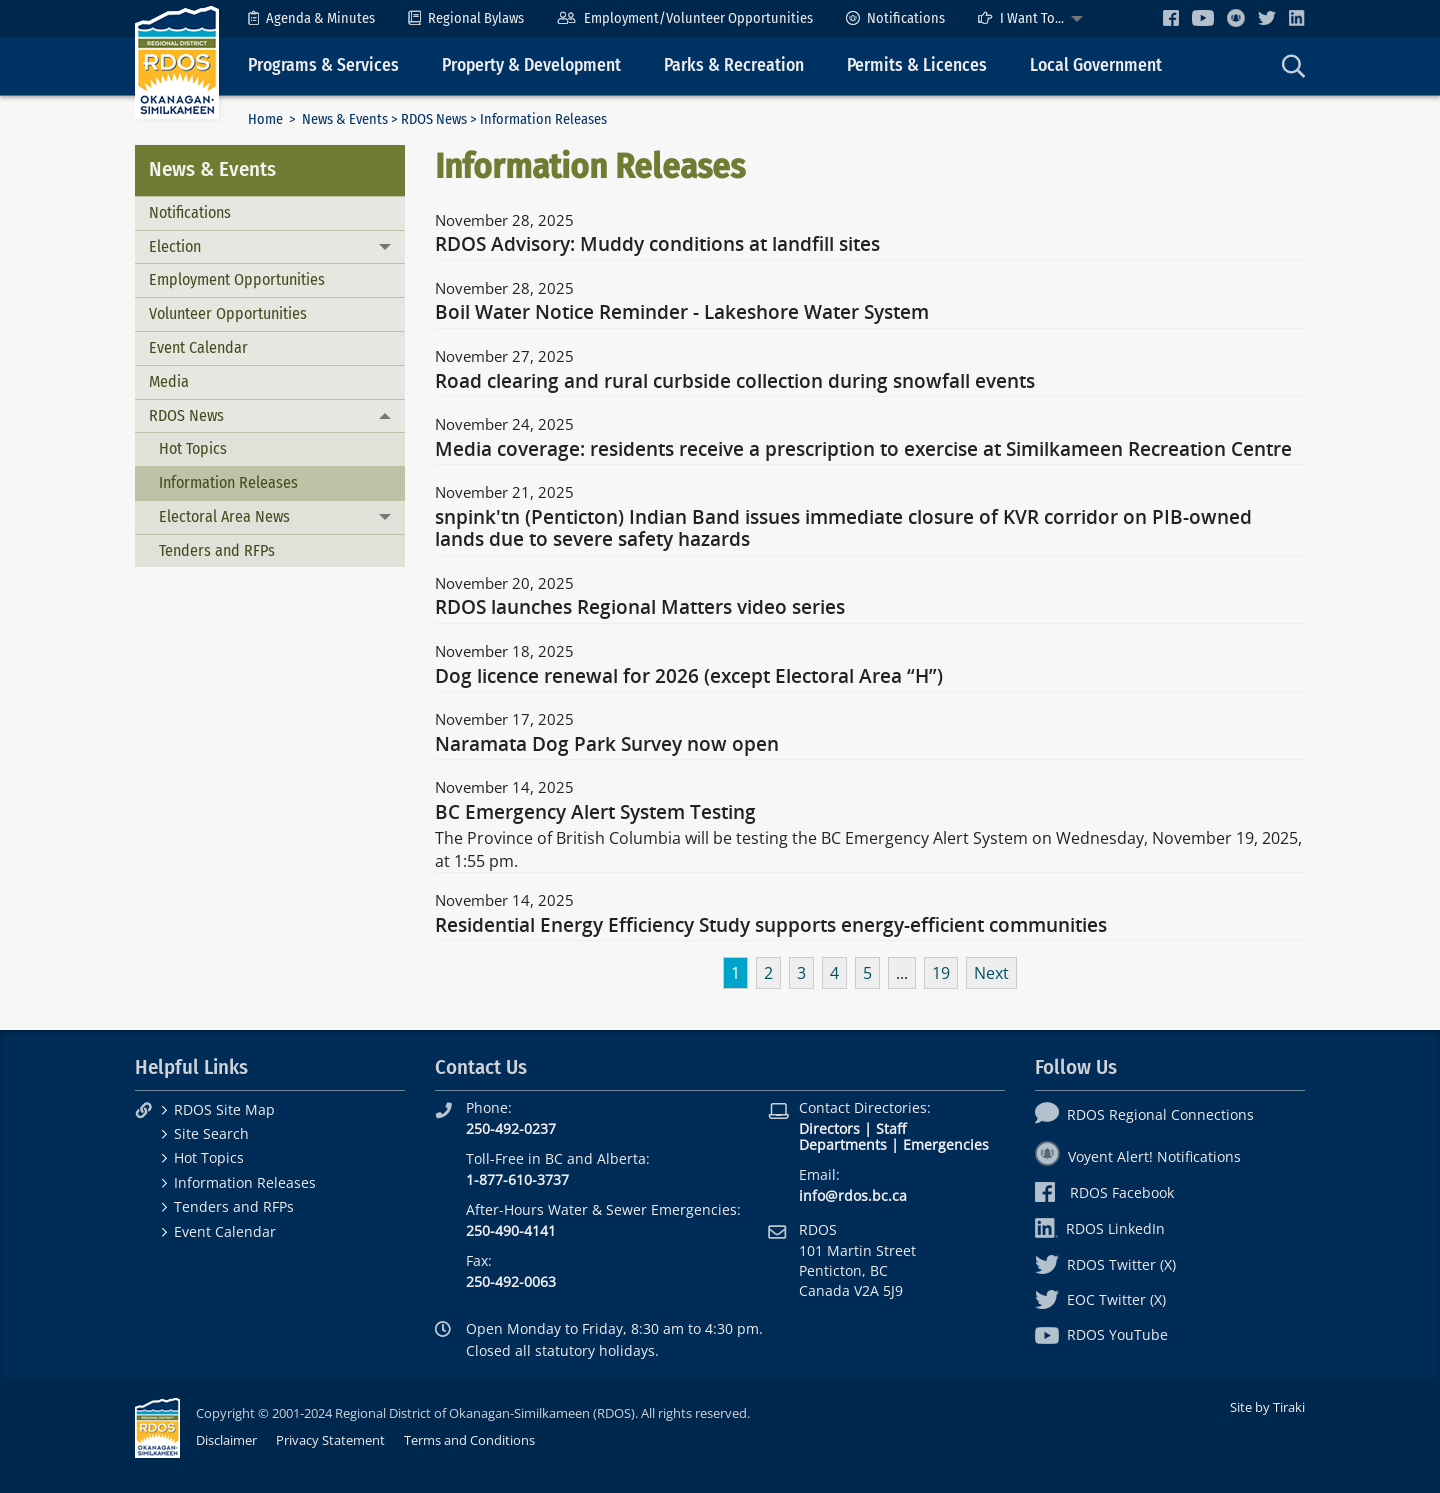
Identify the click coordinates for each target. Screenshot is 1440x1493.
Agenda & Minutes (311, 18)
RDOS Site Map (224, 1109)
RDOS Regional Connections (1144, 1114)
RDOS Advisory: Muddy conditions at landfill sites (657, 245)
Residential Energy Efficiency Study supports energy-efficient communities (771, 926)
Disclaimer (226, 1440)
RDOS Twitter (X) (1105, 1264)
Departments (843, 1144)
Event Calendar (198, 347)
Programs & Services (323, 65)
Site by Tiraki (1267, 1407)
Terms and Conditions (469, 1440)
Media (169, 381)
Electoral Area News (224, 516)
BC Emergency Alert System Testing (595, 813)
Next (991, 973)
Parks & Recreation (734, 65)
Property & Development (531, 65)
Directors (829, 1128)
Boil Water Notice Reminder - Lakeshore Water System (682, 313)
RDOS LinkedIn (1100, 1228)
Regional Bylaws (466, 18)
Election (175, 246)
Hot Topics (193, 448)
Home (265, 119)
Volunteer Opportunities (228, 313)
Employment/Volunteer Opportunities (684, 18)
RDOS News (434, 119)
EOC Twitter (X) (1100, 1299)
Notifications (895, 18)
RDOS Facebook (1104, 1192)
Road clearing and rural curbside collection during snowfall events (735, 382)
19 (941, 973)
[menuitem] (311, 18)
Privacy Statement (330, 1440)
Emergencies (946, 1144)
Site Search (211, 1133)
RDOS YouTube (1101, 1334)
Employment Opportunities (237, 279)
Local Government (1096, 65)
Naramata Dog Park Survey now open (607, 745)
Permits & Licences (917, 65)
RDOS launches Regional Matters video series (640, 608)
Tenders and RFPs (217, 550)
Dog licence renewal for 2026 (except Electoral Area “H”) (689, 677)
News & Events (345, 119)
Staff (891, 1128)
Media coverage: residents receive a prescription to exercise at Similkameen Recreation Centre (863, 450)
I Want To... (1021, 18)
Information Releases (228, 482)
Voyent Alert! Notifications (1138, 1156)
